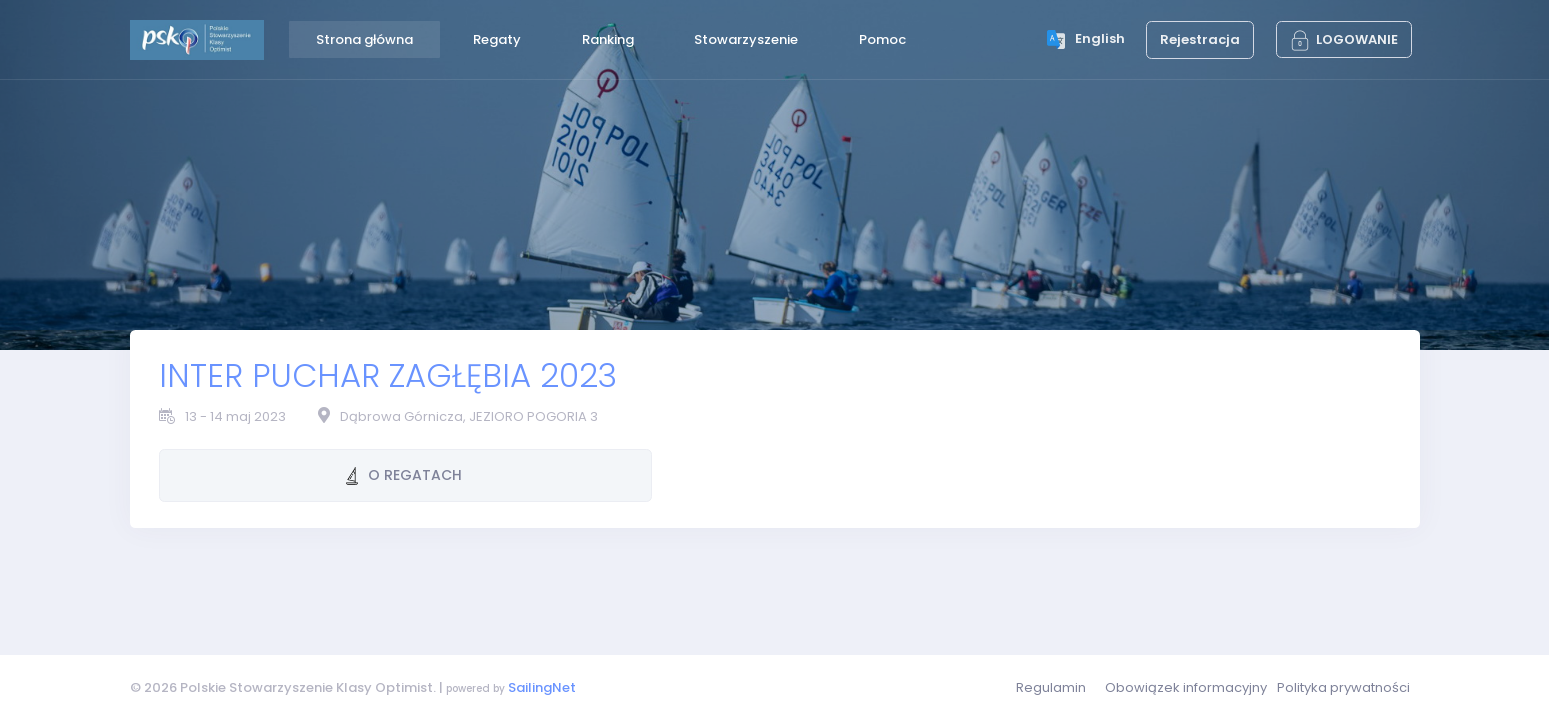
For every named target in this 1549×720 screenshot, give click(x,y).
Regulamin (1051, 687)
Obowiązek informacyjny (1186, 687)
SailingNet (542, 687)
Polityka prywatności (1343, 687)
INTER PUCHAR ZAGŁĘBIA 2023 (388, 375)
